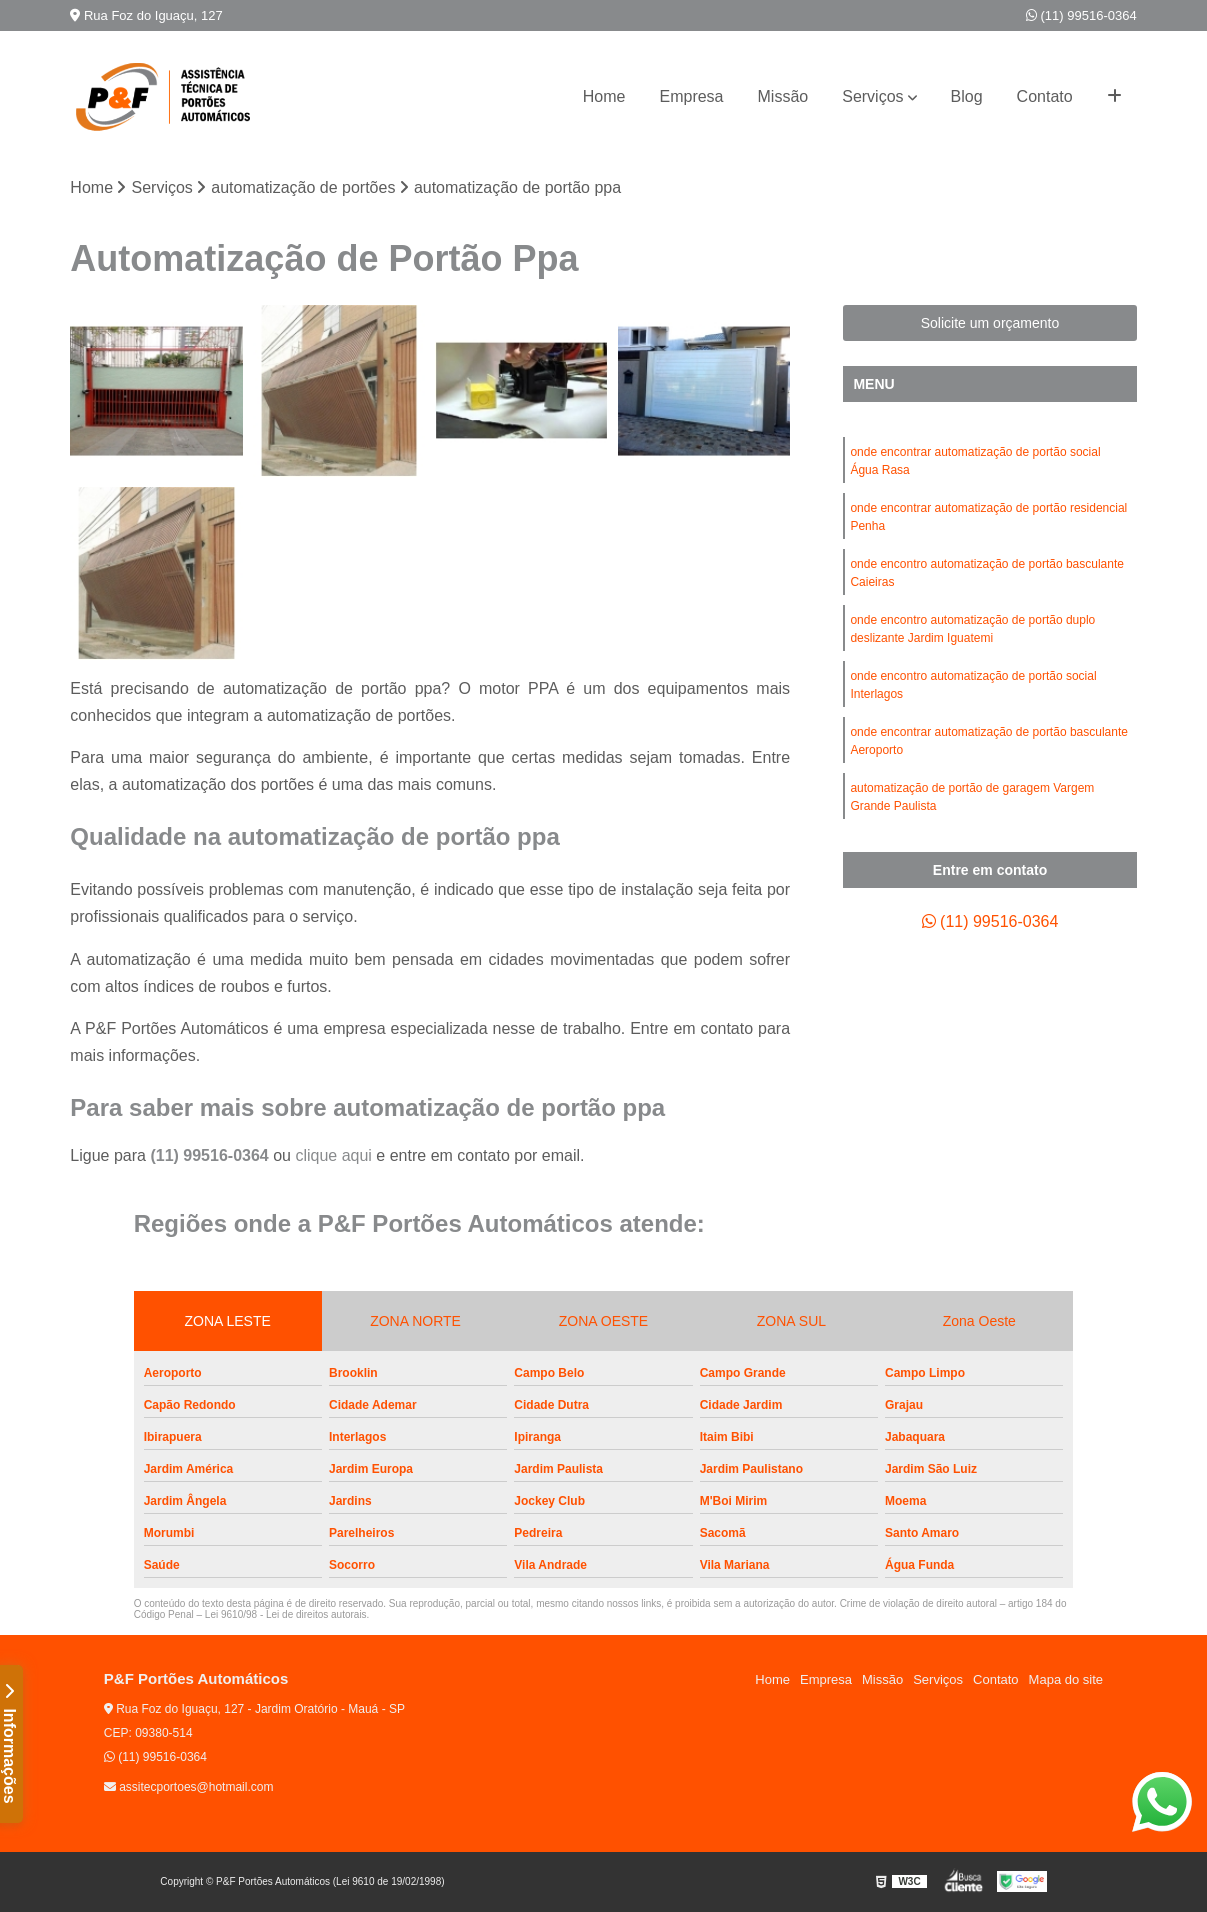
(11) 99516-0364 (1081, 15)
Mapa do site (1066, 1679)
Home (604, 96)
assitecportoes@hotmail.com (189, 1787)
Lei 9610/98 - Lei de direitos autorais (286, 1614)
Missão (783, 96)
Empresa (691, 96)
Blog (967, 96)
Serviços (872, 96)
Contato (1045, 96)
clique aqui (333, 1155)
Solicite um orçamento (990, 323)
